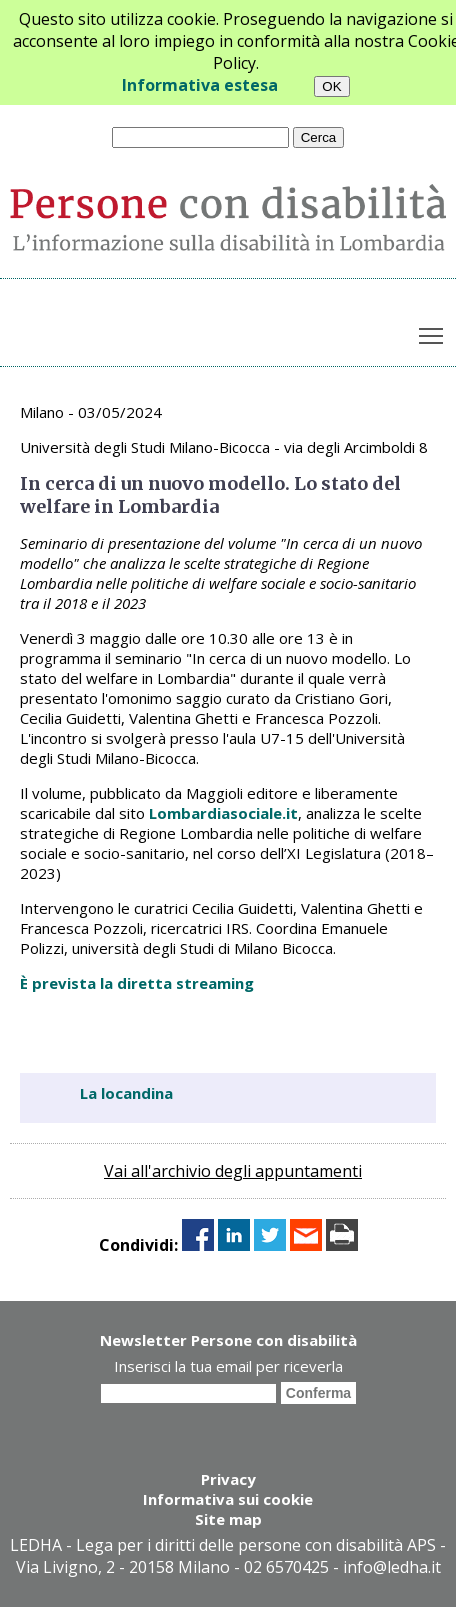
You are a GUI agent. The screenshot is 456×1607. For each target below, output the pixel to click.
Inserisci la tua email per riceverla (228, 1366)
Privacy (228, 1479)
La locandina (126, 1093)
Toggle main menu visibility (432, 331)
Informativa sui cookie (228, 1499)
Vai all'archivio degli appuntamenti (233, 1171)
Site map (228, 1519)
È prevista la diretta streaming (137, 983)
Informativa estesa (200, 85)
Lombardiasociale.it (223, 813)
